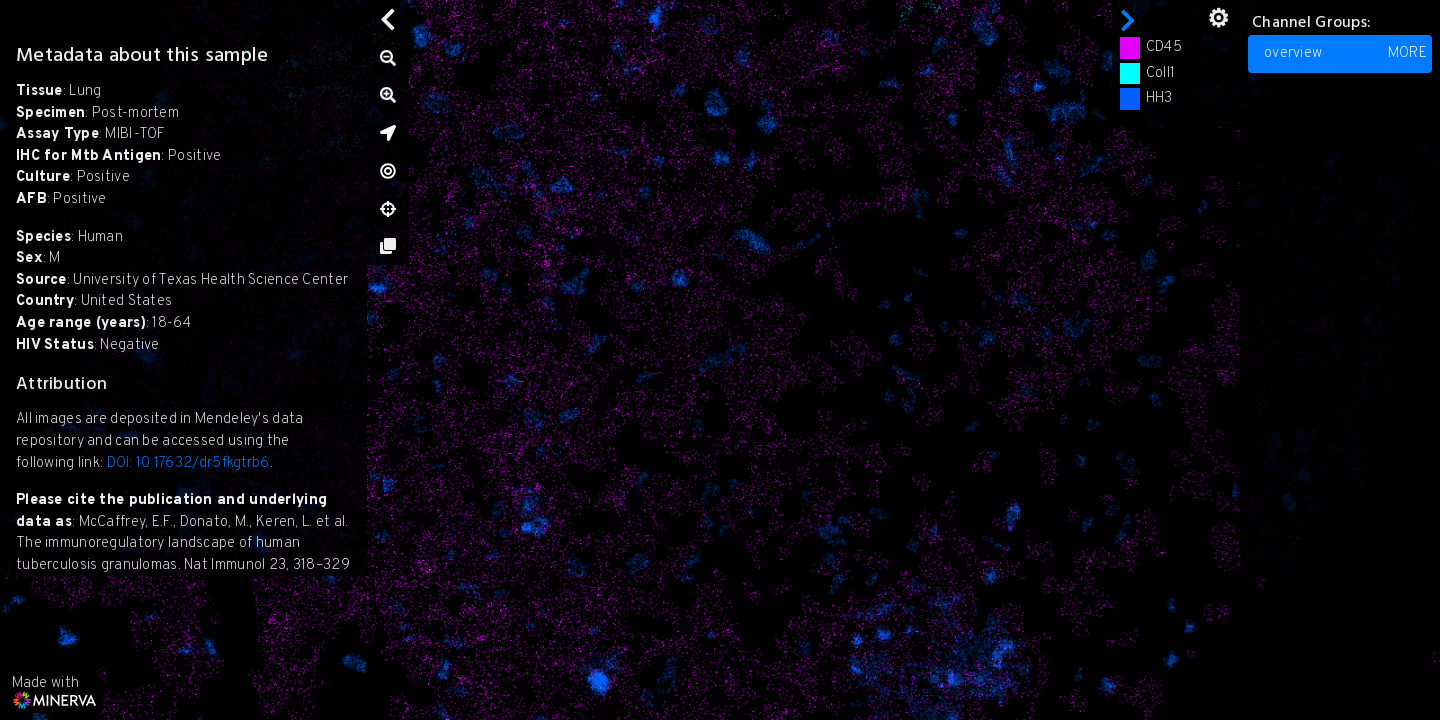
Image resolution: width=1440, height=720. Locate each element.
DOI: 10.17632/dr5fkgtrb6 (188, 463)
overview (1345, 54)
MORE (1407, 53)
